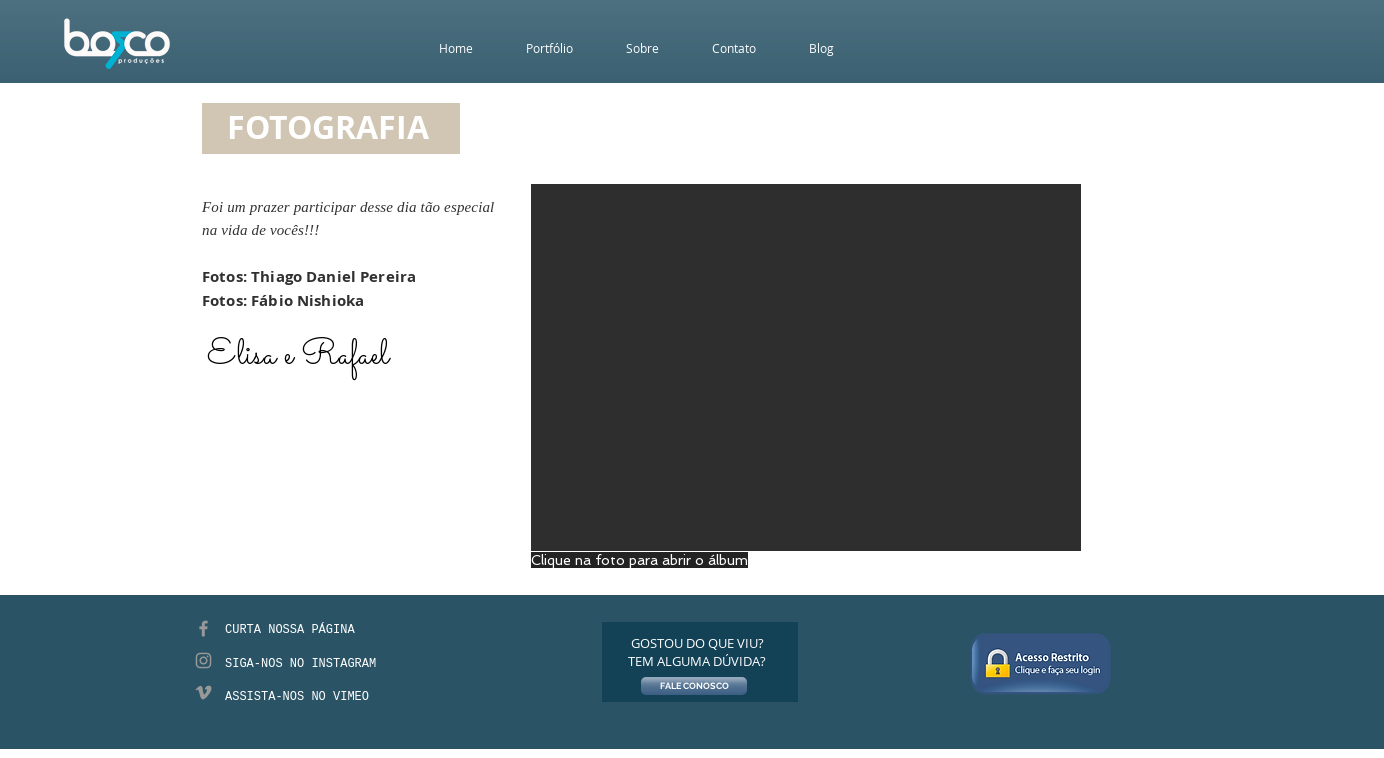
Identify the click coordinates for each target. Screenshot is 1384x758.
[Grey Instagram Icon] (203, 660)
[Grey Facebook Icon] (203, 628)
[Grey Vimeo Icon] (203, 692)
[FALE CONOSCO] (694, 686)
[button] (806, 367)
